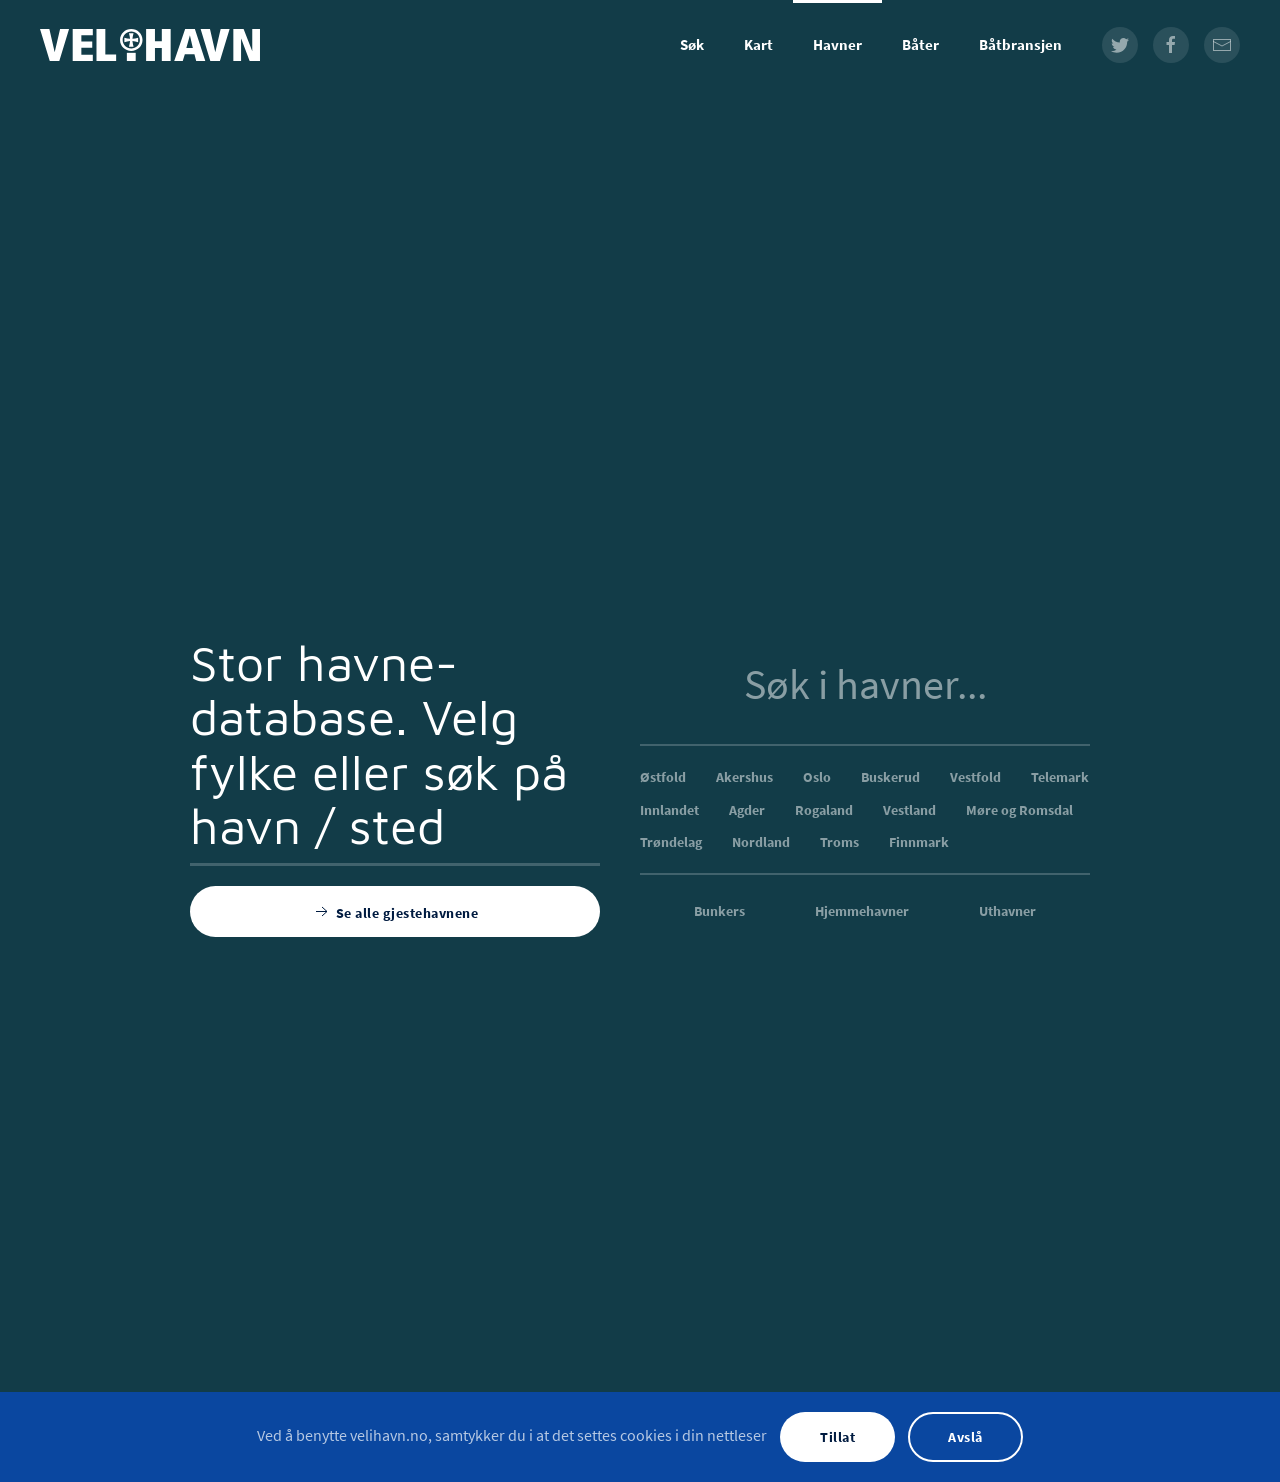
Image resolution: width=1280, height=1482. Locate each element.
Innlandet (669, 810)
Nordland (761, 842)
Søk (692, 44)
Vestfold (975, 777)
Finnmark (919, 842)
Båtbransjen (1020, 44)
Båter (920, 44)
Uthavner (1007, 911)
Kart (758, 44)
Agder (747, 810)
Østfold (663, 777)
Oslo (817, 777)
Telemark (1060, 777)
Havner (837, 44)
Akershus (744, 777)
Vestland (909, 810)
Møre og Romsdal (1019, 810)
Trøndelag (671, 842)
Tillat (837, 1437)
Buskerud (890, 777)
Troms (839, 842)
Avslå (965, 1437)
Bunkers (719, 911)
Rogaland (824, 810)
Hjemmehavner (862, 911)
